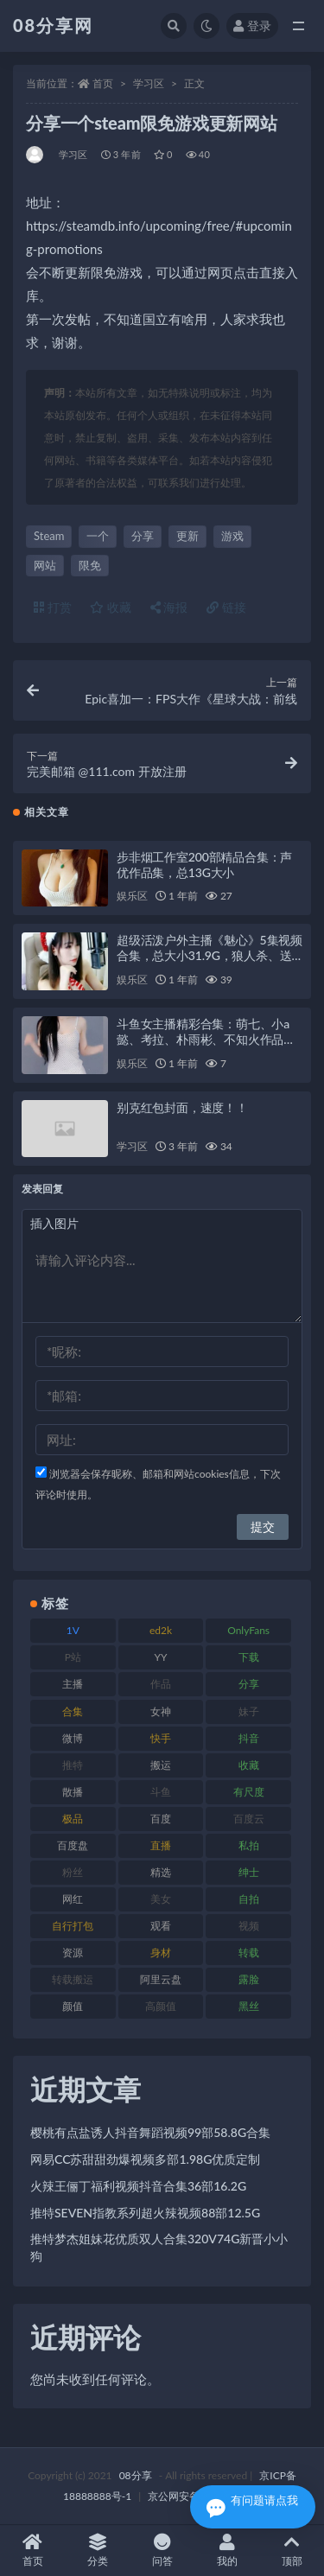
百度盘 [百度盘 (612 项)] (72, 1845)
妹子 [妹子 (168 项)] (248, 1711)
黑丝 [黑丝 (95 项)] (248, 2006)
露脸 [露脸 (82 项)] (248, 1979)
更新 (187, 536)
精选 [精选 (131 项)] (160, 1872)
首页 (102, 83)
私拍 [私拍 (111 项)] (248, 1845)
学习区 (148, 83)
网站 (45, 565)
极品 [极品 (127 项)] (72, 1818)
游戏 (232, 536)
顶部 (291, 2550)
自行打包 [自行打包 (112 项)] (72, 1925)
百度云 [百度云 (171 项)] (248, 1818)
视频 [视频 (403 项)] (248, 1925)
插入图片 (54, 1223)
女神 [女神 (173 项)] (160, 1711)
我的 (226, 2550)
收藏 (110, 607)
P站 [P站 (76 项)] (73, 1657)
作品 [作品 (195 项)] (160, 1683)
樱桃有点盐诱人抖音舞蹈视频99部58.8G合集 (150, 2132)
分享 (142, 536)
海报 (169, 607)
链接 (226, 607)
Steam (49, 536)
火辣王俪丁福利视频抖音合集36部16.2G (138, 2185)
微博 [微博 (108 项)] (72, 1738)
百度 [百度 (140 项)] (160, 1818)
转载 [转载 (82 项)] (248, 1952)
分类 (97, 2550)
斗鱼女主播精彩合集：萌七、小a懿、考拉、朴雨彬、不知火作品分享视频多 (206, 1039)
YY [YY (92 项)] (160, 1657)
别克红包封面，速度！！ (182, 1107)
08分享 (135, 2475)
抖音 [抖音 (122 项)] (248, 1738)
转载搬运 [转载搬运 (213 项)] (72, 1979)
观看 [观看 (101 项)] (160, 1925)
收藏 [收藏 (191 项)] (248, 1765)
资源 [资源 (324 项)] (72, 1952)
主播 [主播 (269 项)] (72, 1683)
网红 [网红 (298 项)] (72, 1898)
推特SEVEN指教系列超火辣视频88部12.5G (145, 2212)
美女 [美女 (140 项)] (160, 1898)
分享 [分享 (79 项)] (248, 1683)
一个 (97, 536)
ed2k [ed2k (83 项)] (160, 1630)
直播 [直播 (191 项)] (160, 1845)
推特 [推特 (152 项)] (72, 1765)
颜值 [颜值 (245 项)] (72, 2006)
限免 (90, 565)
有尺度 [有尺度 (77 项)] (248, 1791)
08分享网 (53, 25)
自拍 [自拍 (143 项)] (248, 1898)
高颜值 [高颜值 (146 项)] (160, 2006)
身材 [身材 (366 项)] (160, 1952)
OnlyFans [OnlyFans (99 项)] (248, 1630)
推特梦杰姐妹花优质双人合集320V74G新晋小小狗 (159, 2247)
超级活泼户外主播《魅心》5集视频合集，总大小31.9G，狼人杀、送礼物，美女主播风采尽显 (209, 955)
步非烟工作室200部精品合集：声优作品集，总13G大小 (204, 864)
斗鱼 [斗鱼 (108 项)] (160, 1791)
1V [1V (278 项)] (73, 1630)
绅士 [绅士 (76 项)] (248, 1872)
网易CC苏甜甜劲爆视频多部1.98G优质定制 (145, 2159)
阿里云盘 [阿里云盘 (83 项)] (160, 1979)
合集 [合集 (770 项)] (72, 1711)
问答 (162, 2550)
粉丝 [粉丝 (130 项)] (72, 1872)
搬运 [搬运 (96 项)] (160, 1765)
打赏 (53, 607)
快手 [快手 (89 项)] (160, 1738)
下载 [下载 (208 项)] (248, 1657)
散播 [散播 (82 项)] (72, 1791)
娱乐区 (132, 895)
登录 (252, 25)
